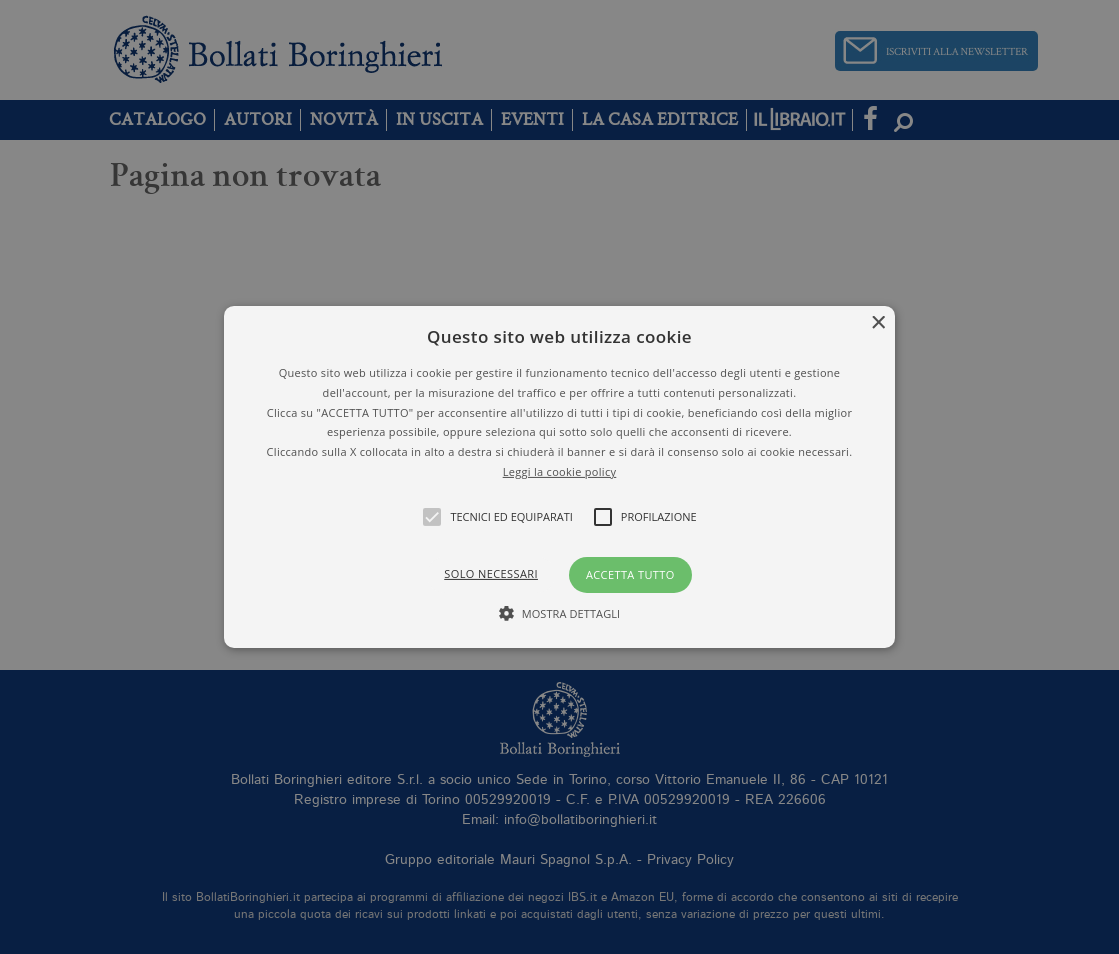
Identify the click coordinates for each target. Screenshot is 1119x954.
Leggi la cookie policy (560, 471)
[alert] (559, 477)
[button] (559, 477)
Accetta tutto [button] (630, 574)
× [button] (877, 323)
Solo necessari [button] (491, 573)
